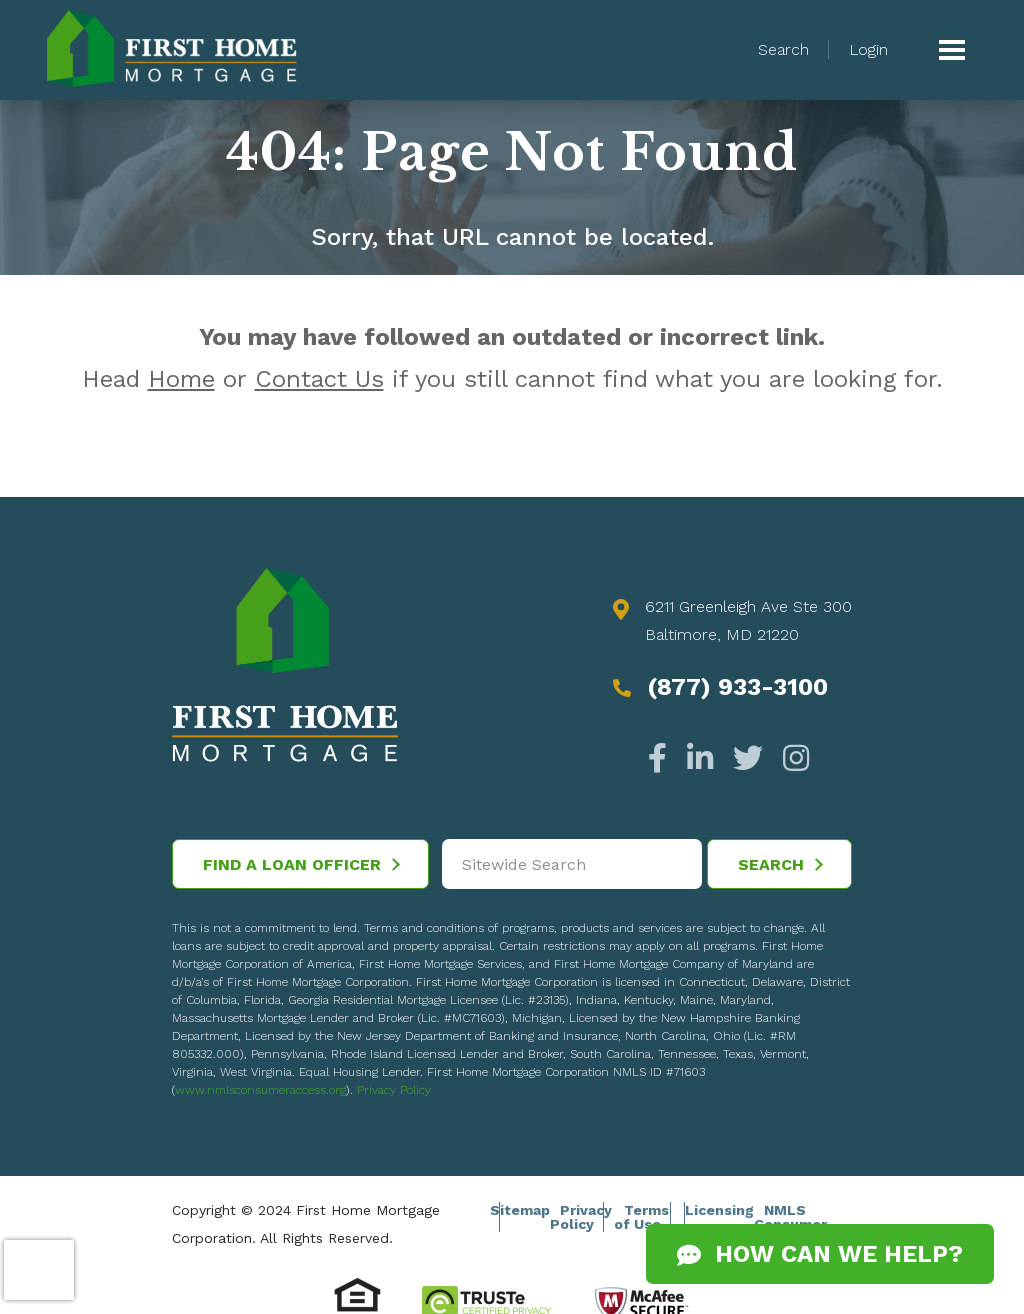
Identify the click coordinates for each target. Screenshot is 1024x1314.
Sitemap (520, 1210)
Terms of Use (641, 1217)
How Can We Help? (820, 1254)
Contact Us (319, 379)
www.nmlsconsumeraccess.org (260, 1090)
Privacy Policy (394, 1090)
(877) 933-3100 (737, 687)
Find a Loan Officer (301, 864)
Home (181, 379)
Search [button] (783, 49)
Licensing (719, 1210)
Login (868, 49)
